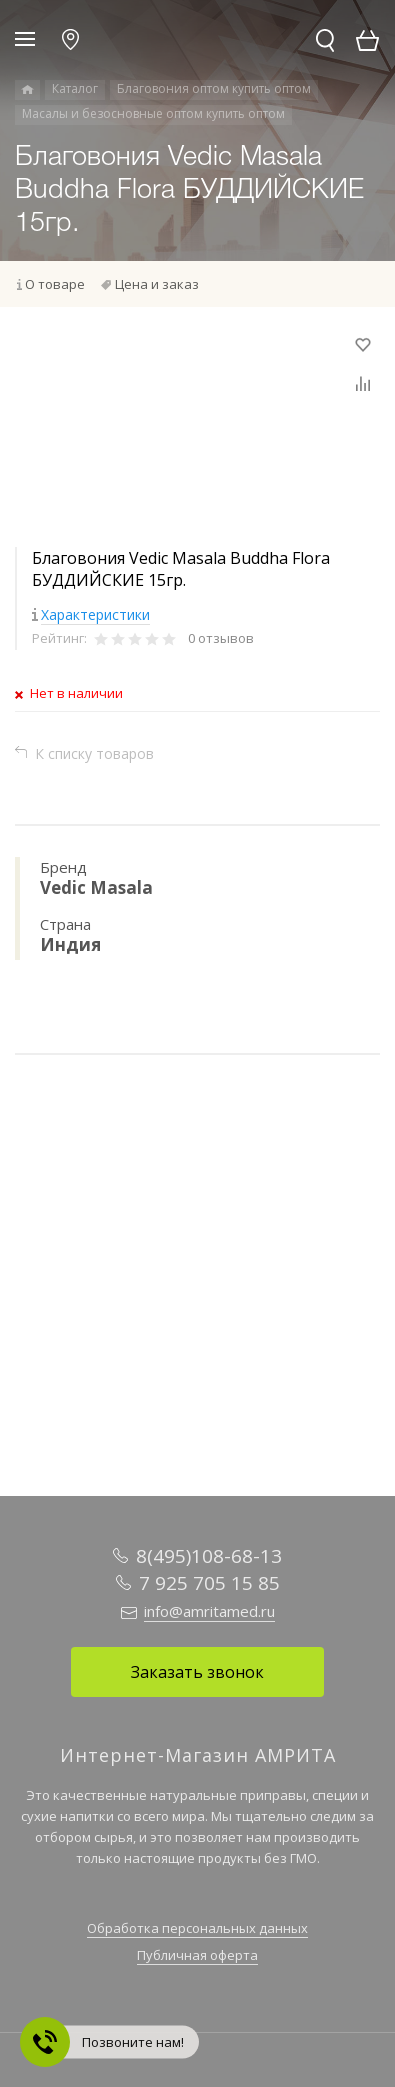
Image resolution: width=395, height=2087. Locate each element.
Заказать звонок (197, 1672)
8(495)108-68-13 (209, 1556)
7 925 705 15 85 (209, 1583)
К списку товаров (94, 753)
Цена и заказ (157, 284)
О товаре (55, 284)
